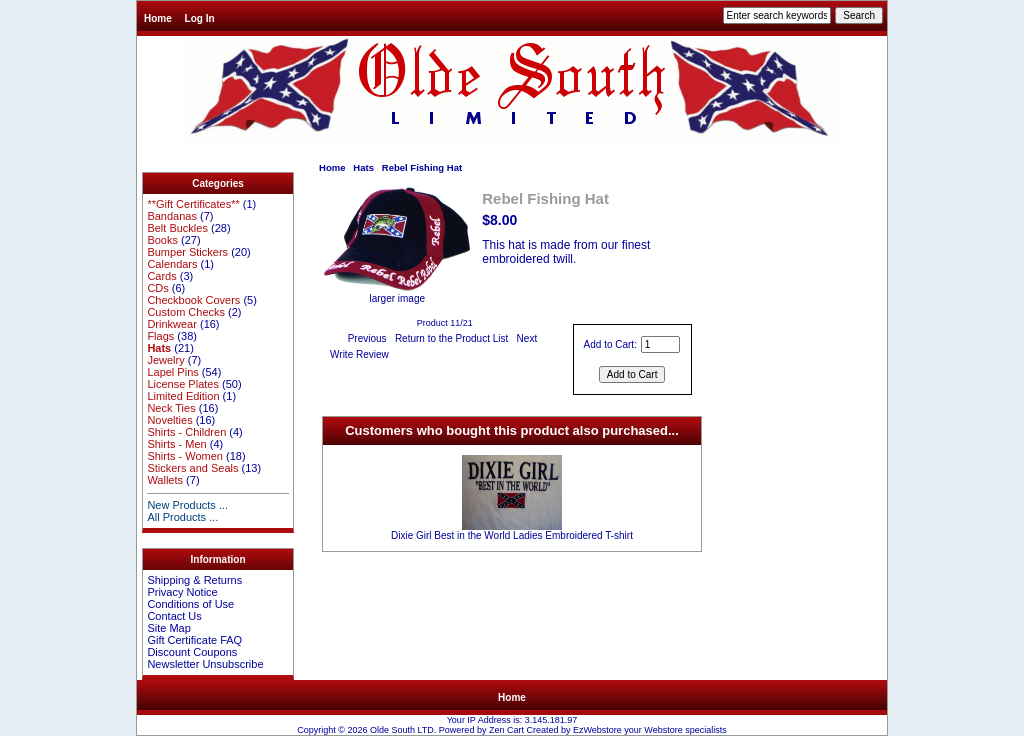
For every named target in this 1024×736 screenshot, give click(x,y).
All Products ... (182, 517)
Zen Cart (506, 730)
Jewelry (165, 360)
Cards (161, 276)
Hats (363, 167)
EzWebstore (597, 730)
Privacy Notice (182, 592)
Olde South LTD (402, 730)
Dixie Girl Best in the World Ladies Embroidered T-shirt (512, 535)
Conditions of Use (190, 604)
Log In (200, 18)
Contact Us (174, 616)
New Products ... (187, 505)
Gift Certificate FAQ (194, 640)
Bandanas (172, 216)
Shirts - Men (176, 444)
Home (158, 18)
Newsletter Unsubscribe (205, 664)
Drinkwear (172, 324)
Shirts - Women (185, 456)
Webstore (663, 730)
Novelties (169, 420)
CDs (157, 288)
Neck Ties (171, 408)
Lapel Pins (172, 372)
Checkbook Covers (193, 300)
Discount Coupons (192, 652)
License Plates (183, 384)
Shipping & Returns (194, 580)
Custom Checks (186, 312)
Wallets (165, 480)
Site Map (168, 628)
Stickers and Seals (192, 468)
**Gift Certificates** (193, 204)
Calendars (172, 264)
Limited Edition (183, 396)
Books (162, 240)
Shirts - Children (186, 432)
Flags (160, 336)
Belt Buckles (177, 228)
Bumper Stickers (187, 252)
